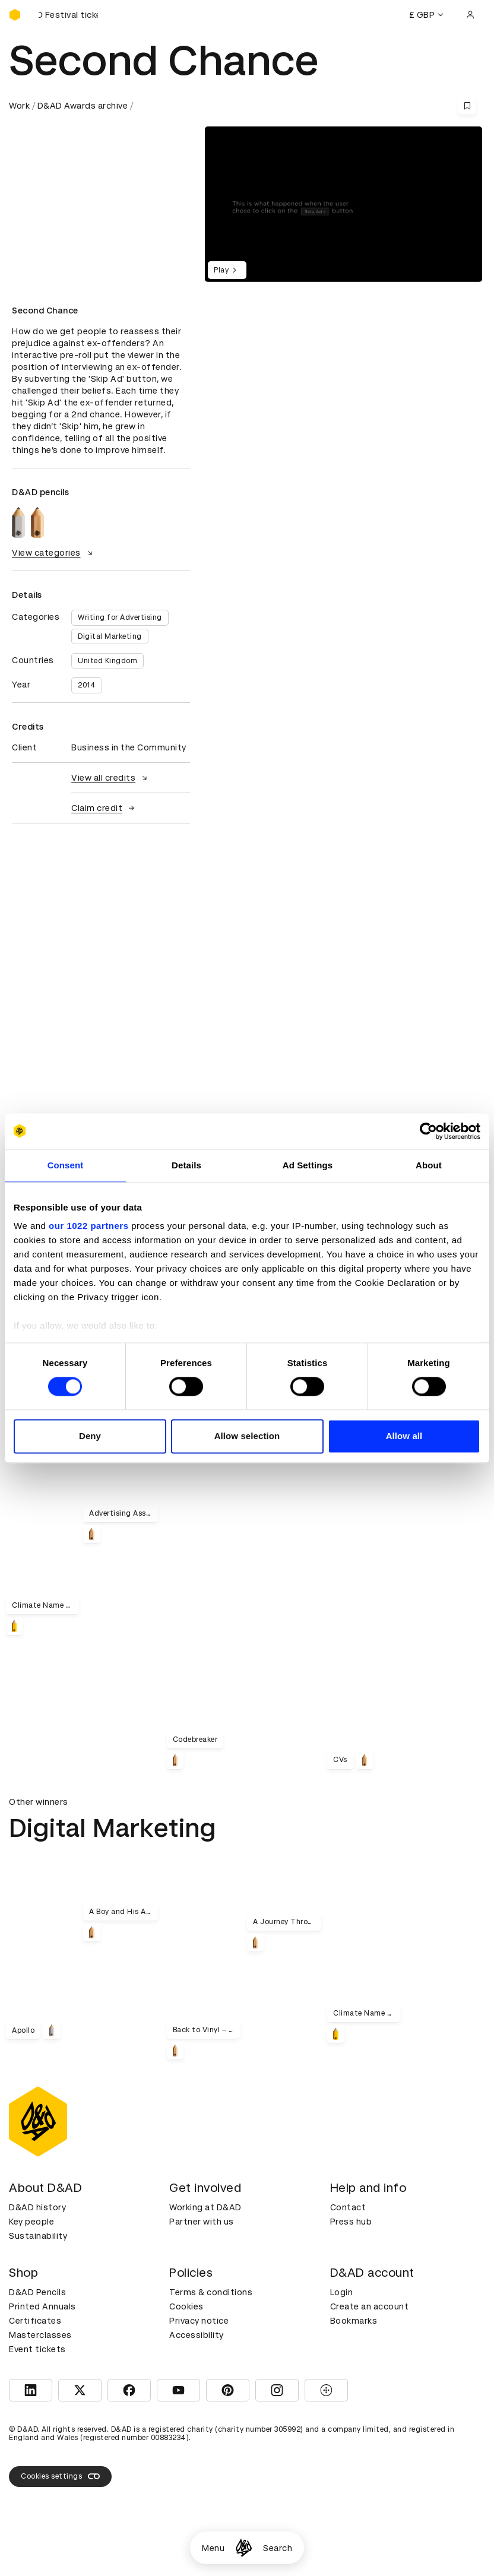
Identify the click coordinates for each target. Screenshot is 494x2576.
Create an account (369, 2306)
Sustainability (38, 2236)
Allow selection (247, 1436)
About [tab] (429, 1165)
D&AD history (37, 2207)
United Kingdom (107, 661)
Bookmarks (354, 2320)
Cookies (186, 2306)
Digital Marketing (110, 636)
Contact (348, 2207)
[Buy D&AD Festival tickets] (68, 15)
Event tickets (37, 2349)
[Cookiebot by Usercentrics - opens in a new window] (428, 1131)
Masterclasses (40, 2335)
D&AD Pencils (37, 2292)
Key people (31, 2221)
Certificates (35, 2320)
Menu (213, 2548)
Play (227, 270)
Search (277, 2548)
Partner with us (201, 2221)
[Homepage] (243, 2547)
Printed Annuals (42, 2306)
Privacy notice (199, 2320)
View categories (54, 553)
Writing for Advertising (120, 617)
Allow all (404, 1436)
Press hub (351, 2221)
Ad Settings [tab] (307, 1165)
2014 (87, 685)
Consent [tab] (66, 1165)
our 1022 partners (88, 1226)
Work (19, 105)
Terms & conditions (210, 2292)
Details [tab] (186, 1165)
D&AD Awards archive (82, 105)
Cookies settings (60, 2476)
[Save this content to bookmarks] (467, 106)
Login (341, 2292)
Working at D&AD (205, 2207)
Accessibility (196, 2335)
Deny (90, 1436)
